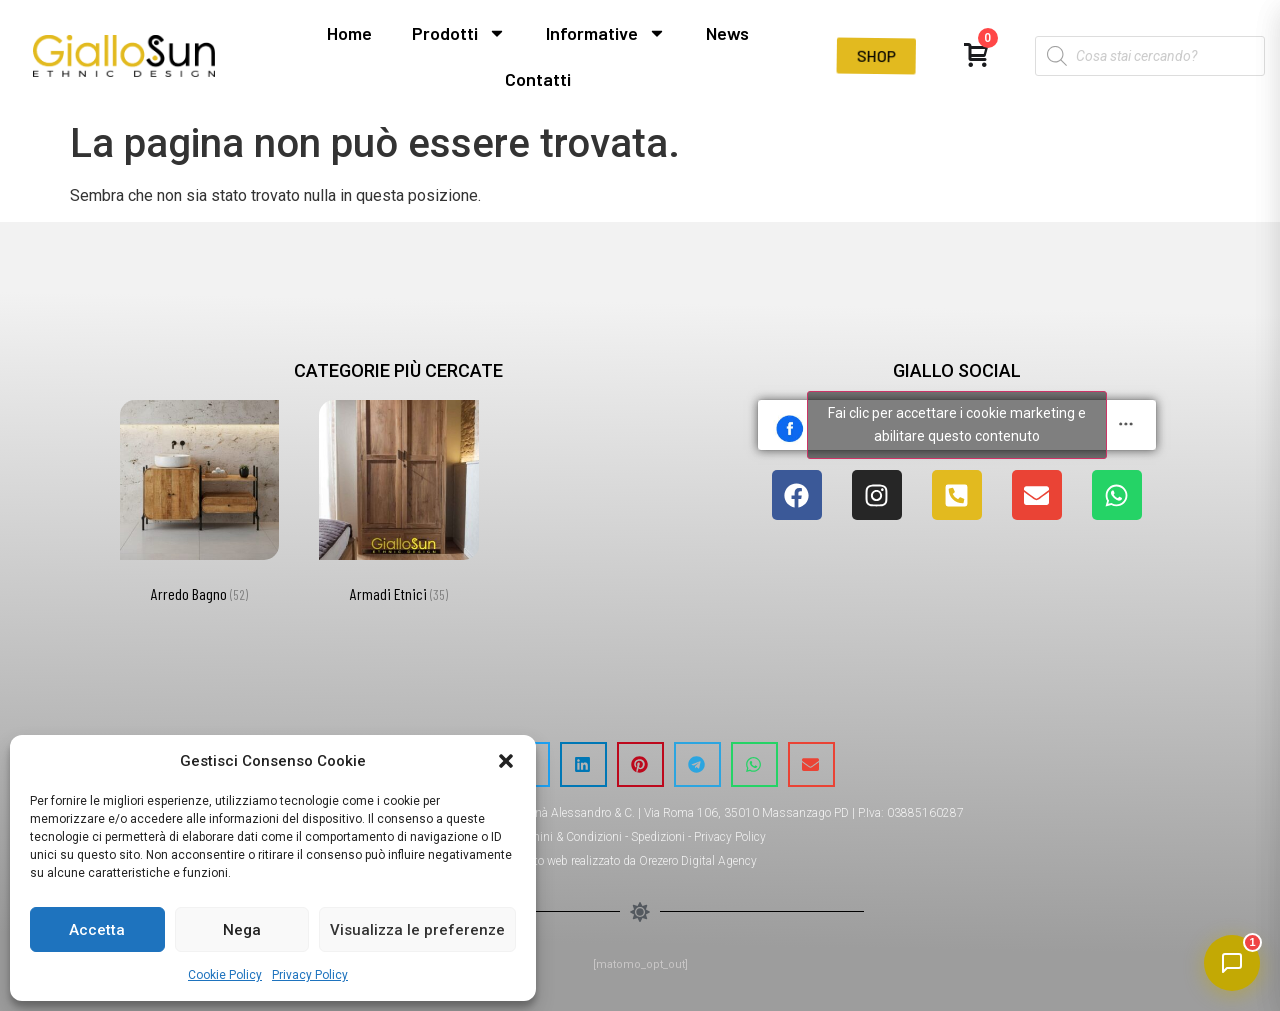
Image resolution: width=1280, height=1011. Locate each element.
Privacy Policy (310, 975)
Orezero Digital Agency (698, 861)
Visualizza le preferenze (417, 930)
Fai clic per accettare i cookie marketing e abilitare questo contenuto (957, 424)
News (727, 33)
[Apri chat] (1232, 963)
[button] (506, 761)
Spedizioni (658, 837)
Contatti (538, 79)
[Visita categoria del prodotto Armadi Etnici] (398, 505)
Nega (242, 930)
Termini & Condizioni (568, 837)
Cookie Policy (225, 975)
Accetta (97, 930)
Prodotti (459, 33)
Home (349, 33)
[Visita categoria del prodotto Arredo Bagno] (199, 505)
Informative (606, 33)
